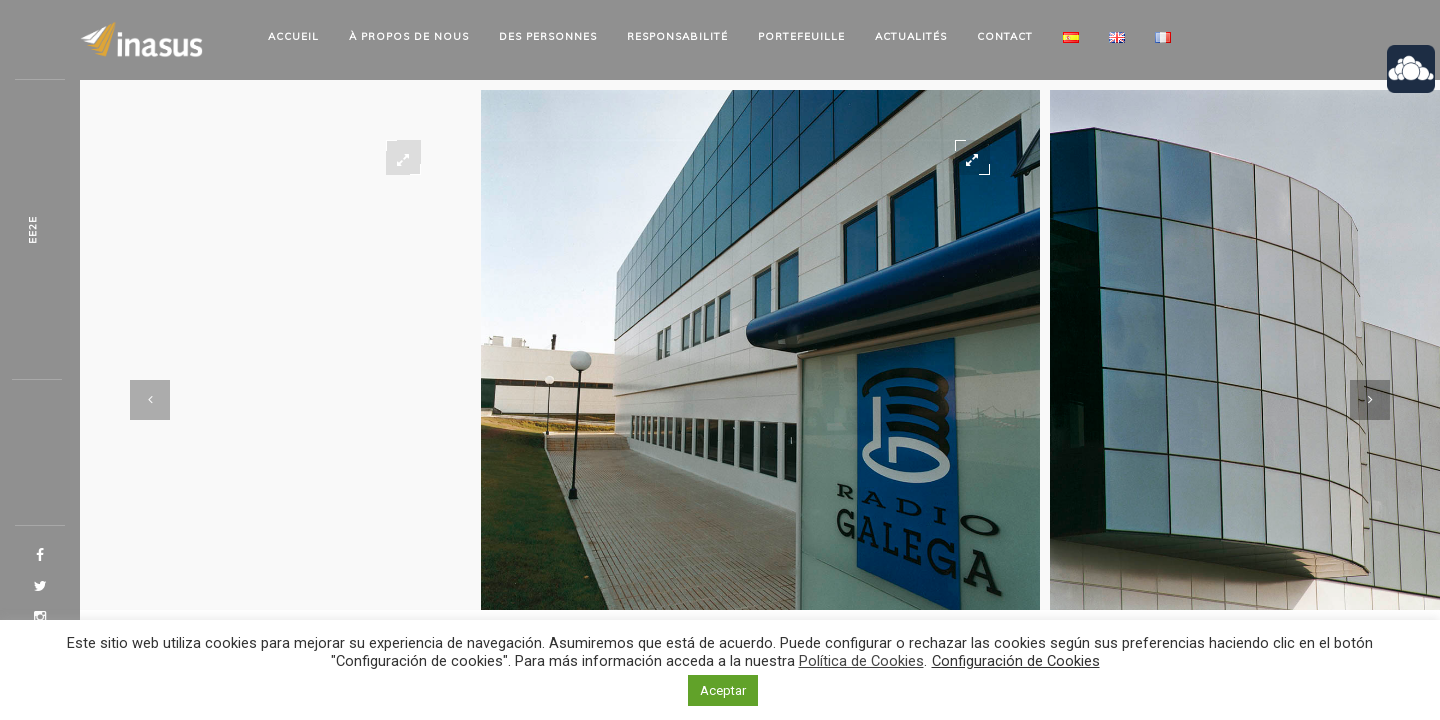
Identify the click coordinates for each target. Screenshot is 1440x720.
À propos (409, 36)
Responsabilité (677, 36)
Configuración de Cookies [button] (1016, 661)
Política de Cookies (861, 661)
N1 (32, 230)
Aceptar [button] (723, 690)
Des (548, 36)
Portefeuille (801, 36)
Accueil (293, 36)
